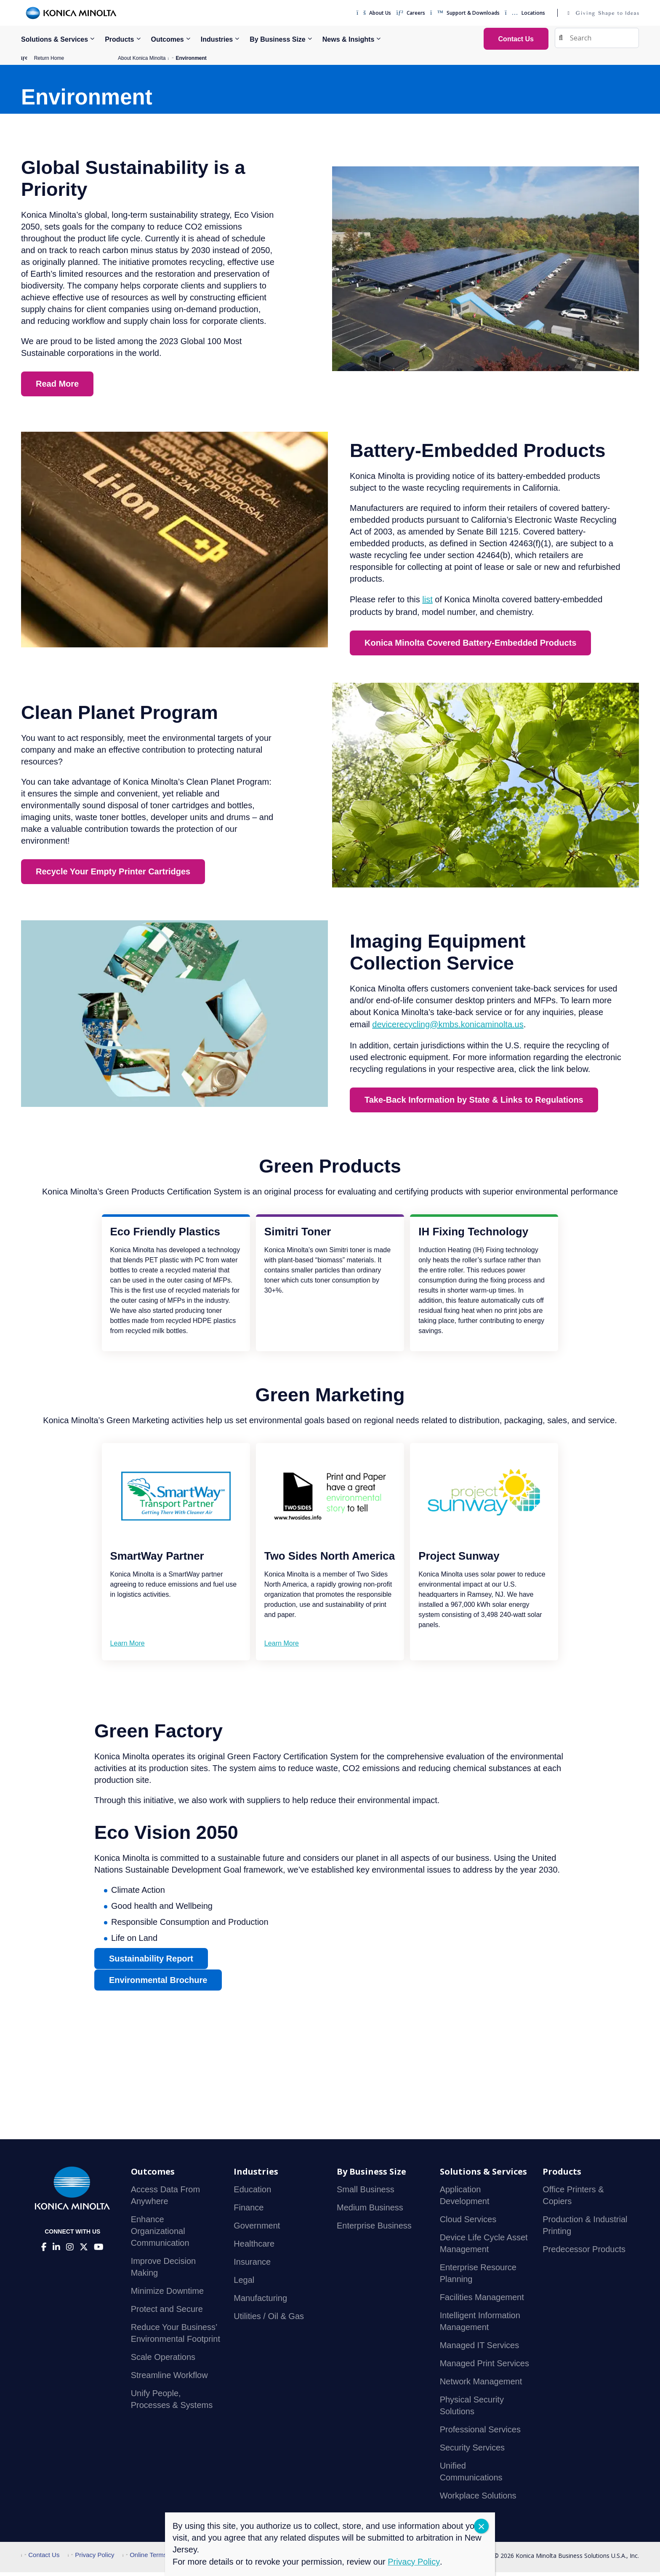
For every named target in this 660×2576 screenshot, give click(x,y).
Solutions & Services (54, 39)
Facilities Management (482, 2301)
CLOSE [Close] (481, 2526)
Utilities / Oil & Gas (269, 2320)
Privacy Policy (91, 2559)
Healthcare (254, 2248)
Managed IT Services (479, 2349)
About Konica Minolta (141, 58)
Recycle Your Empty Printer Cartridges (113, 875)
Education (252, 2193)
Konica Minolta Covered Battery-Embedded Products (470, 647)
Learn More (127, 1647)
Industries (217, 39)
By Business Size (278, 39)
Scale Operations (163, 2361)
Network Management (481, 2385)
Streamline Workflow (169, 2379)
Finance (248, 2211)
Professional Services (480, 2433)
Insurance (252, 2266)
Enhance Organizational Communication (160, 2235)
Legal (244, 2284)
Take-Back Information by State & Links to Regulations (474, 1104)
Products (119, 39)
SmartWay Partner (157, 1560)
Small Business (365, 2193)
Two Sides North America (330, 1560)
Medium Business (370, 2211)
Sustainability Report (151, 1963)
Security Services (472, 2451)
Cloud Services (468, 2223)
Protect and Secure (167, 2313)
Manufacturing (260, 2302)
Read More (57, 388)
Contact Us (40, 2559)
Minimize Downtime (167, 2295)
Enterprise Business (374, 2229)
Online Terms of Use (154, 2559)
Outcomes (167, 39)
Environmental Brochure (158, 1984)
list (427, 603)
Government (257, 2229)
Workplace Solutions (478, 2499)
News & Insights (348, 39)
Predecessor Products (584, 2253)
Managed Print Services (484, 2367)
